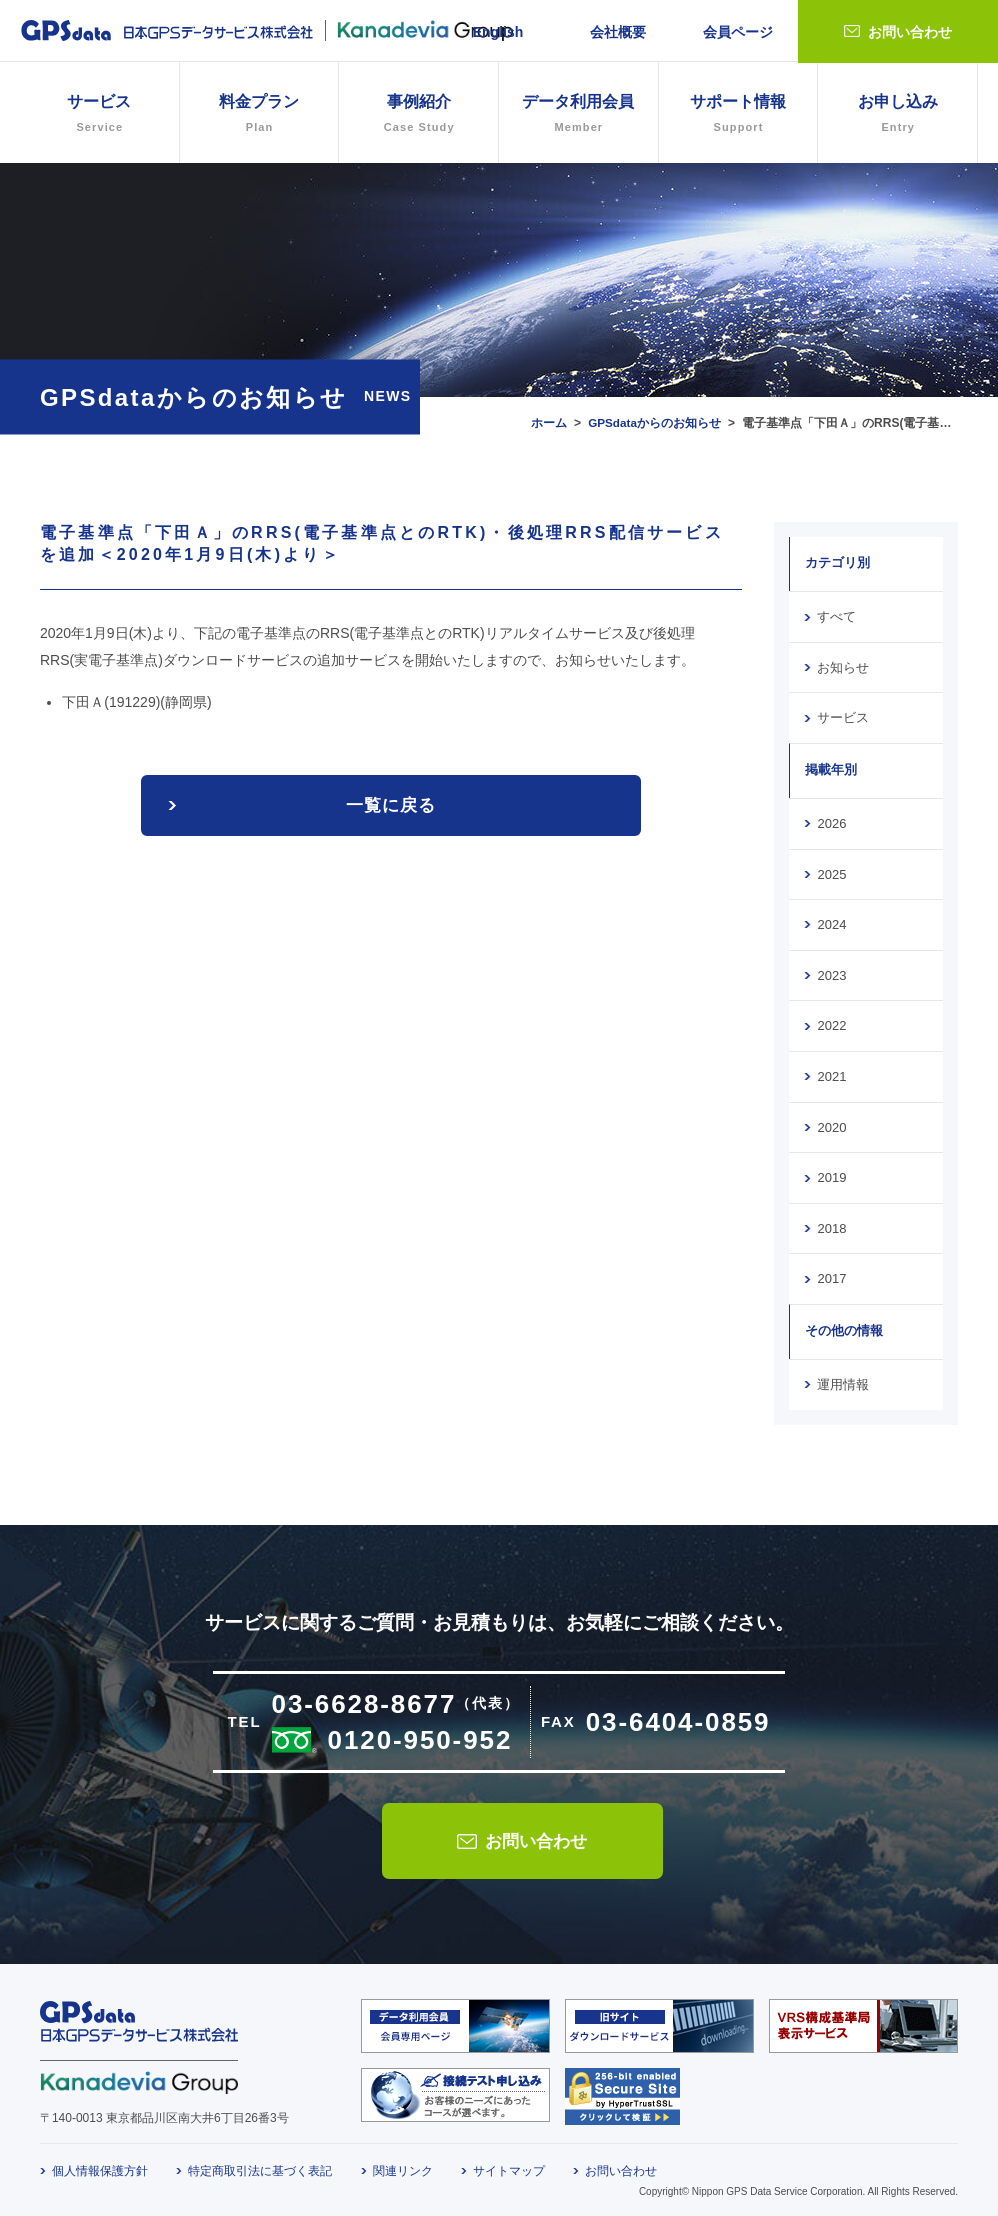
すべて (836, 616)
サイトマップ (509, 2163)
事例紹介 (418, 115)
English (498, 32)
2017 (831, 1271)
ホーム (547, 423)
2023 (831, 971)
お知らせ (843, 666)
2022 (831, 1021)
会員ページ (738, 32)
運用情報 (843, 1376)
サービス (843, 716)
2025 (831, 871)
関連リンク (403, 2163)
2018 (831, 1221)
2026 (831, 821)
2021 (831, 1071)
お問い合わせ (910, 32)
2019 (831, 1171)
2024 (831, 921)
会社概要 (618, 32)
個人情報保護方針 (100, 2163)
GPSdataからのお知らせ (654, 423)
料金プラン (259, 115)
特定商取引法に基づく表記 (260, 2163)
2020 (831, 1121)
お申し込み (897, 115)
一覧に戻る (391, 805)
